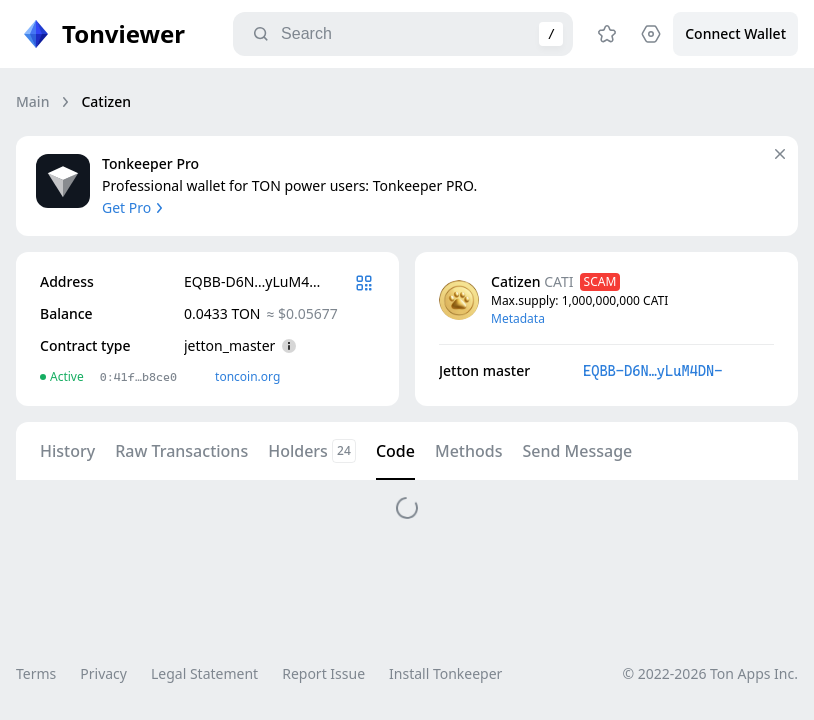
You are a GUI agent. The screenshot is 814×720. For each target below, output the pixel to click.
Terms (36, 673)
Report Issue (323, 673)
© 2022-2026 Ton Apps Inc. (710, 673)
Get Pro (134, 207)
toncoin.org (247, 376)
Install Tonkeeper (445, 673)
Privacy (103, 673)
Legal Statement (204, 673)
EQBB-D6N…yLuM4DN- (652, 371)
